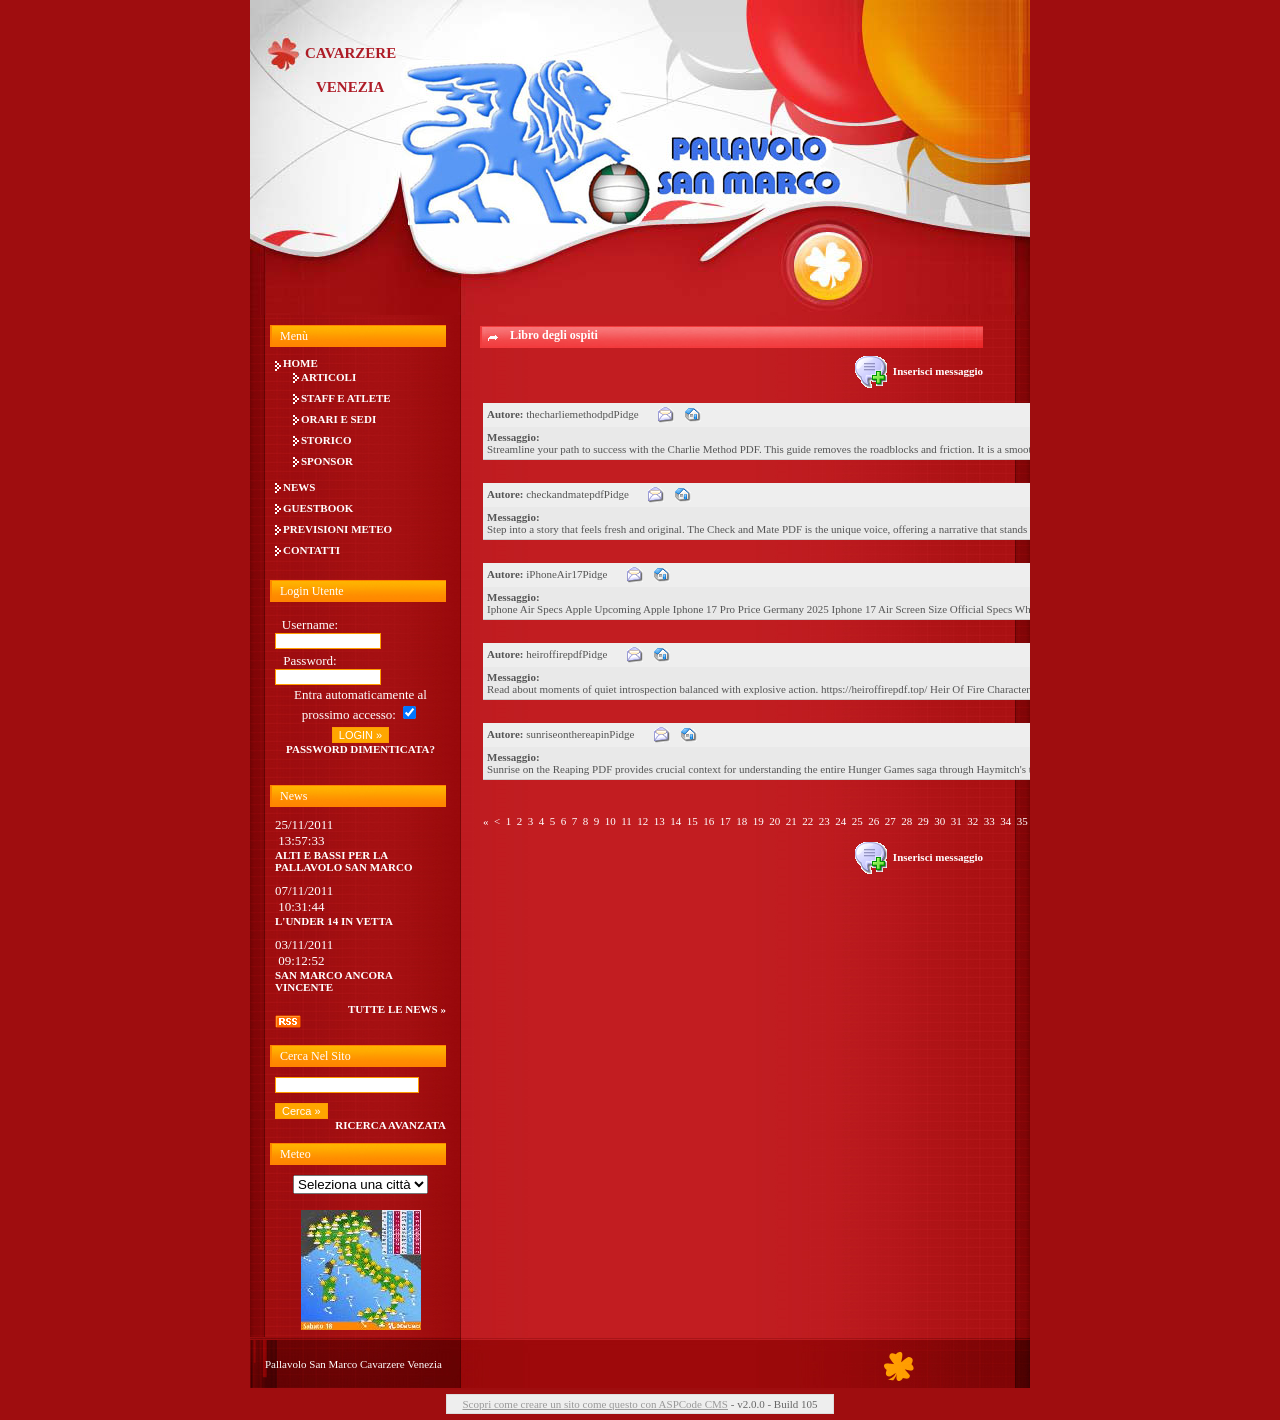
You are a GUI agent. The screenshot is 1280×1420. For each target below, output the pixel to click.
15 (692, 821)
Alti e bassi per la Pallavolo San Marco (344, 861)
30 (939, 821)
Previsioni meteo (337, 529)
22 (807, 821)
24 (840, 821)
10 (610, 821)
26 (873, 821)
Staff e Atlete (346, 398)
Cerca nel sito (315, 1056)
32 (972, 821)
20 (774, 821)
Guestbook (318, 508)
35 (1022, 821)
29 (923, 821)
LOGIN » (360, 735)
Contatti (311, 550)
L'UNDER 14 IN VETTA (334, 921)
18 (741, 821)
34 (1005, 821)
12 (642, 821)
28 (906, 821)
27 (890, 821)
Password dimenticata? (360, 749)
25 (857, 821)
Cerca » (301, 1111)
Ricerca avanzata (390, 1125)
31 (956, 821)
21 (791, 821)
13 (659, 821)
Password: (309, 660)
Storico (326, 440)
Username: (310, 624)
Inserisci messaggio (919, 371)
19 (758, 821)
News (299, 487)
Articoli (328, 377)
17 (725, 821)
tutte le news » (397, 1009)
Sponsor (327, 461)
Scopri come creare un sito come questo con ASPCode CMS (595, 1404)
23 (824, 821)
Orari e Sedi (338, 419)
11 (626, 821)
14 (675, 821)
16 (708, 821)
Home (300, 363)
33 (989, 821)
